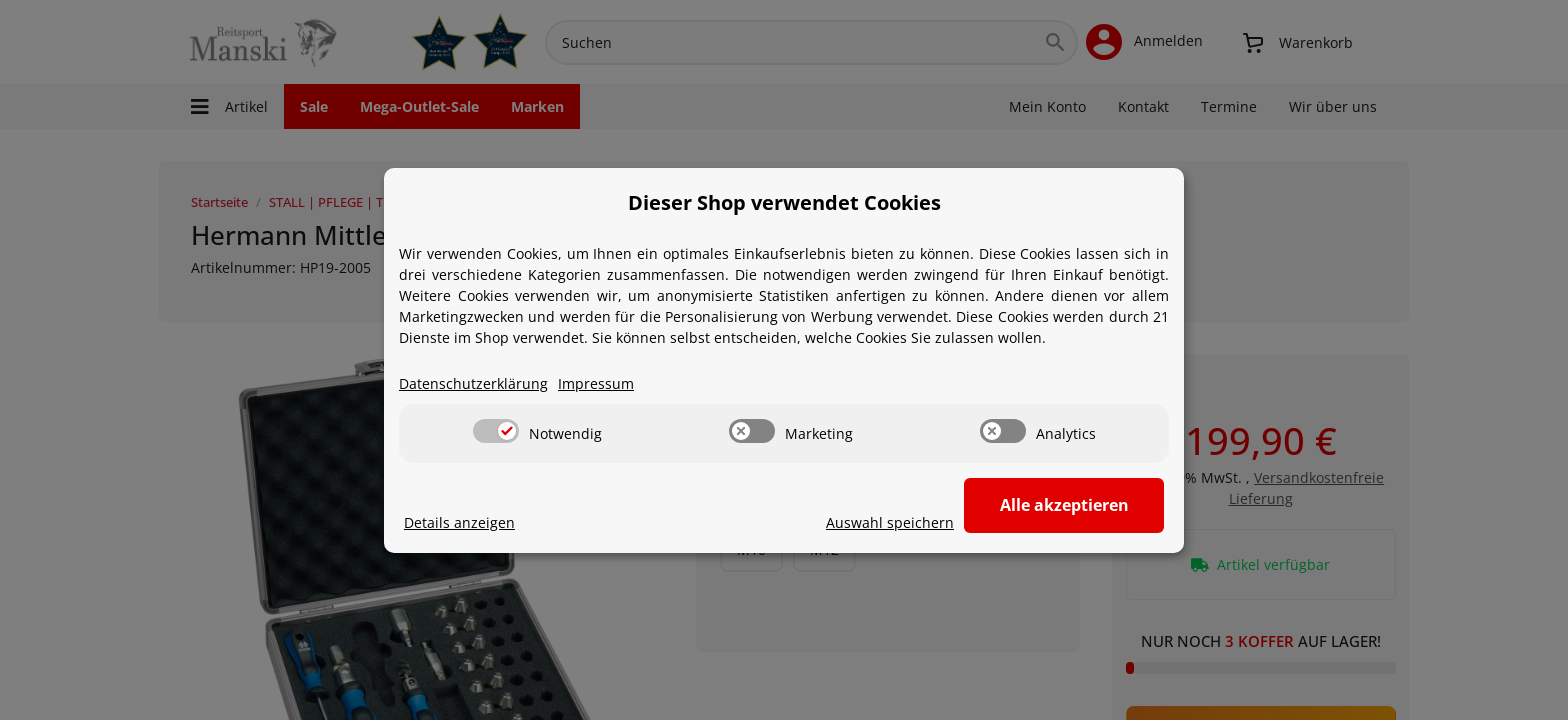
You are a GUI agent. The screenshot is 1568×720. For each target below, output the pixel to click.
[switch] (496, 431)
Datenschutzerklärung (473, 383)
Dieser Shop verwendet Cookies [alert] (784, 202)
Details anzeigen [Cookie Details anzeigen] (459, 522)
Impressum (596, 383)
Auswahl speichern (890, 522)
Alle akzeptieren (1064, 505)
